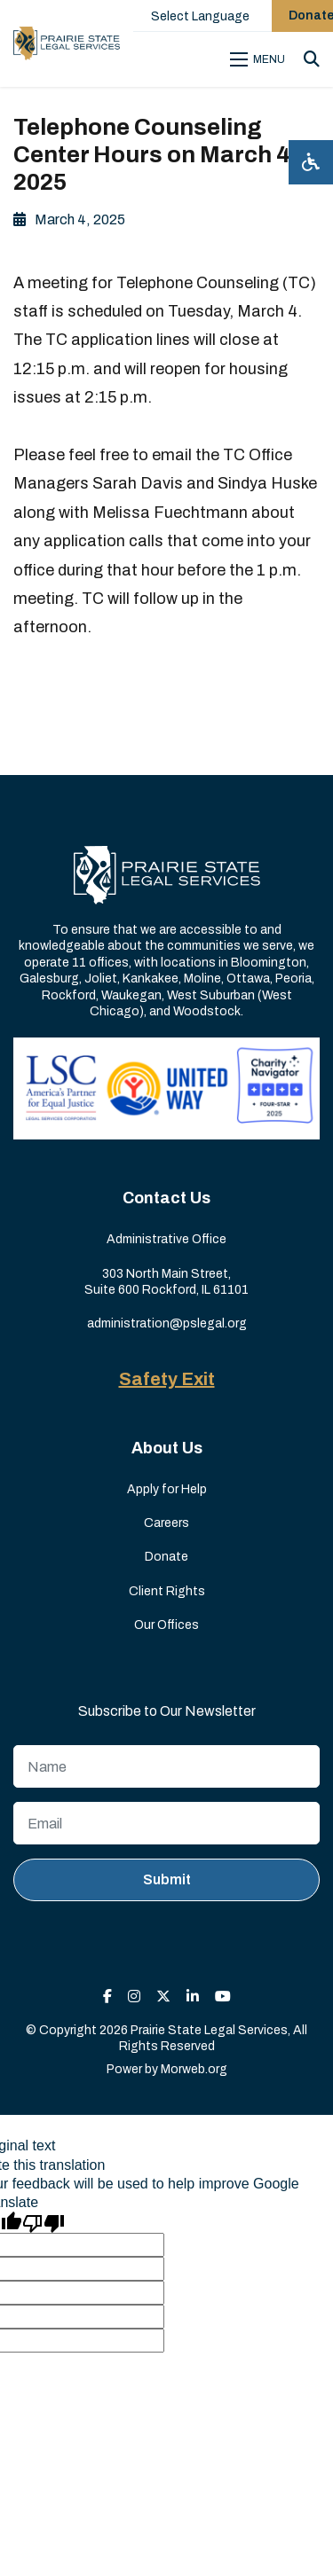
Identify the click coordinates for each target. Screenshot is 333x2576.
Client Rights (167, 1591)
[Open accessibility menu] (311, 162)
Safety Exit (167, 1379)
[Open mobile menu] (260, 59)
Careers (166, 1523)
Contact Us (166, 1198)
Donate (166, 1556)
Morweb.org (194, 2069)
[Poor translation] (43, 2222)
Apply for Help (167, 1489)
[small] (107, 1996)
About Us (166, 1448)
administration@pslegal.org (167, 1323)
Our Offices (166, 1625)
